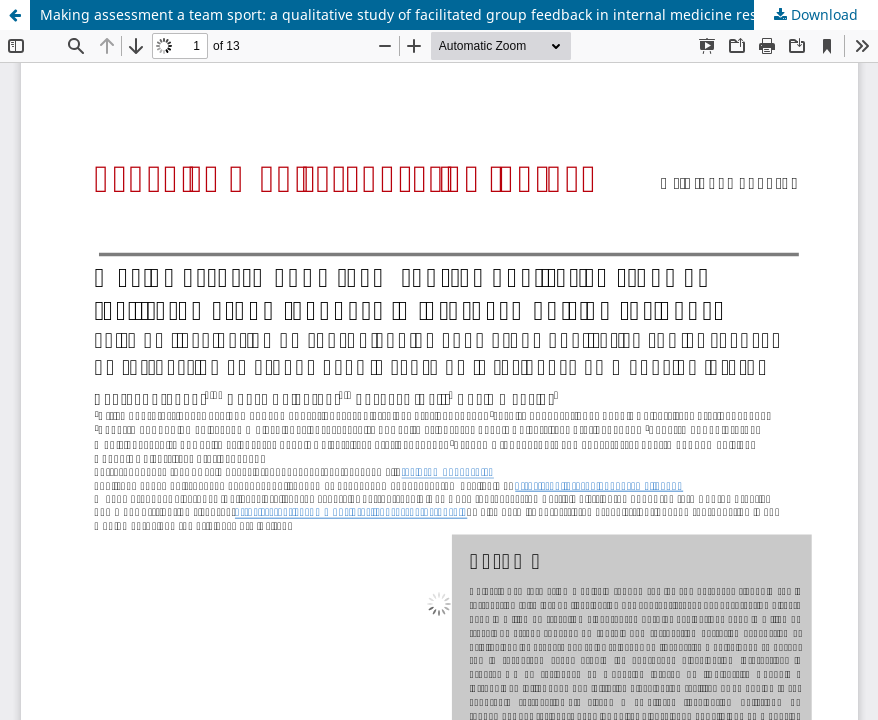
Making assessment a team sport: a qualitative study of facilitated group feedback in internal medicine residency (420, 14)
